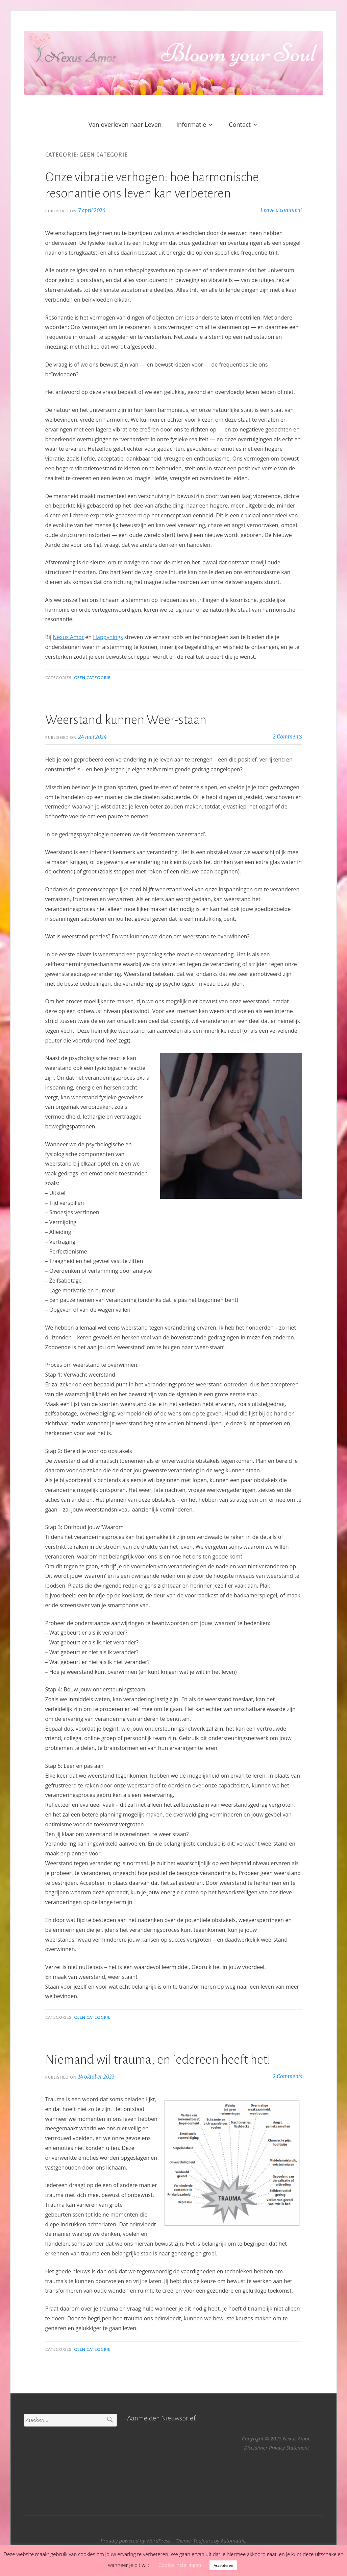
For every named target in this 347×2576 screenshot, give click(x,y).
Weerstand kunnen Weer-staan (125, 720)
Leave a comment (281, 210)
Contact (240, 124)
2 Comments (287, 736)
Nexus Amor (68, 637)
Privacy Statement (289, 2447)
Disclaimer (256, 2447)
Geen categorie (92, 677)
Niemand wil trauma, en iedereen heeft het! (159, 2059)
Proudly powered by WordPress (135, 2540)
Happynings (108, 637)
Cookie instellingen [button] (179, 2564)
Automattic (233, 2540)
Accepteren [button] (223, 2565)
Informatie (191, 124)
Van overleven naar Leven (125, 124)
